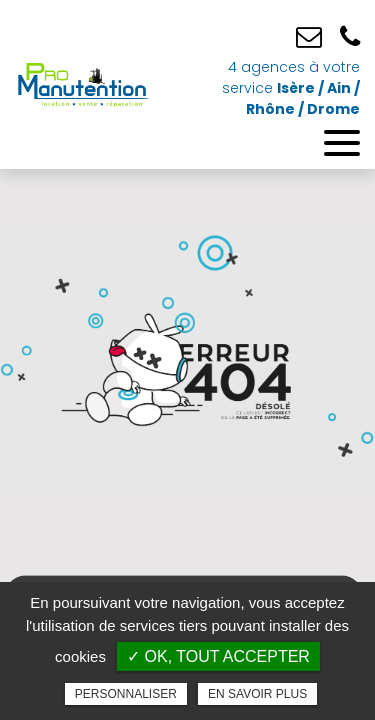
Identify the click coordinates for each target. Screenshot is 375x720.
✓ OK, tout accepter (218, 656)
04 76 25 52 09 (350, 37)
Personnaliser (126, 694)
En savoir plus (257, 694)
